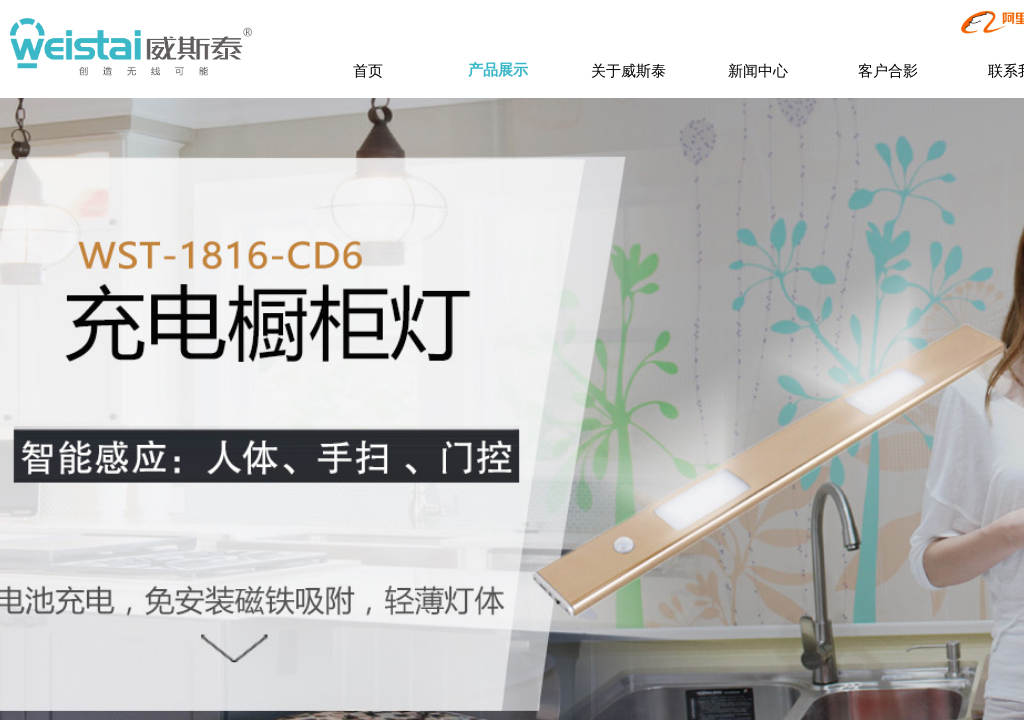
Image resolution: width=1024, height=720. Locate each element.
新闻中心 (758, 70)
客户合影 (888, 70)
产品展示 (498, 70)
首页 (368, 70)
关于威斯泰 (628, 70)
